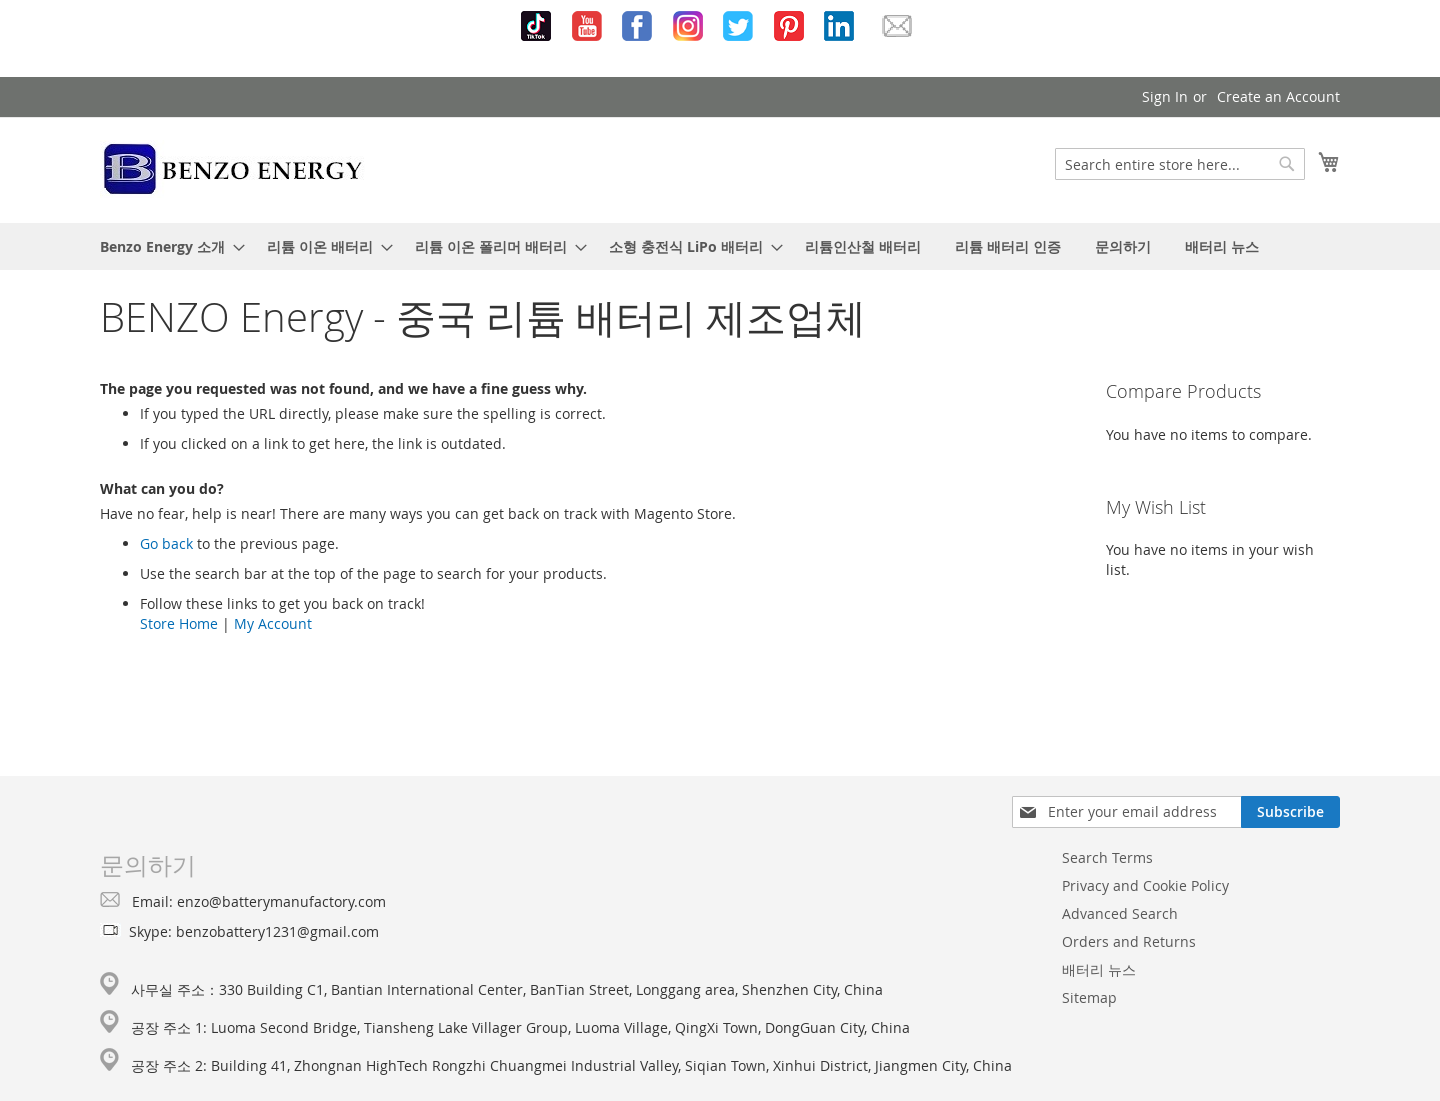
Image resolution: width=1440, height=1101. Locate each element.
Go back (166, 543)
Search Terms (1107, 857)
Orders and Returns (1129, 941)
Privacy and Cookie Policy (1145, 885)
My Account (273, 623)
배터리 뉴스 (1099, 969)
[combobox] (1180, 164)
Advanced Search (1120, 913)
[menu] (720, 246)
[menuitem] (166, 246)
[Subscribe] (1290, 812)
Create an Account (1278, 96)
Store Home (179, 623)
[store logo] (233, 169)
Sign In (1165, 96)
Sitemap (1089, 997)
